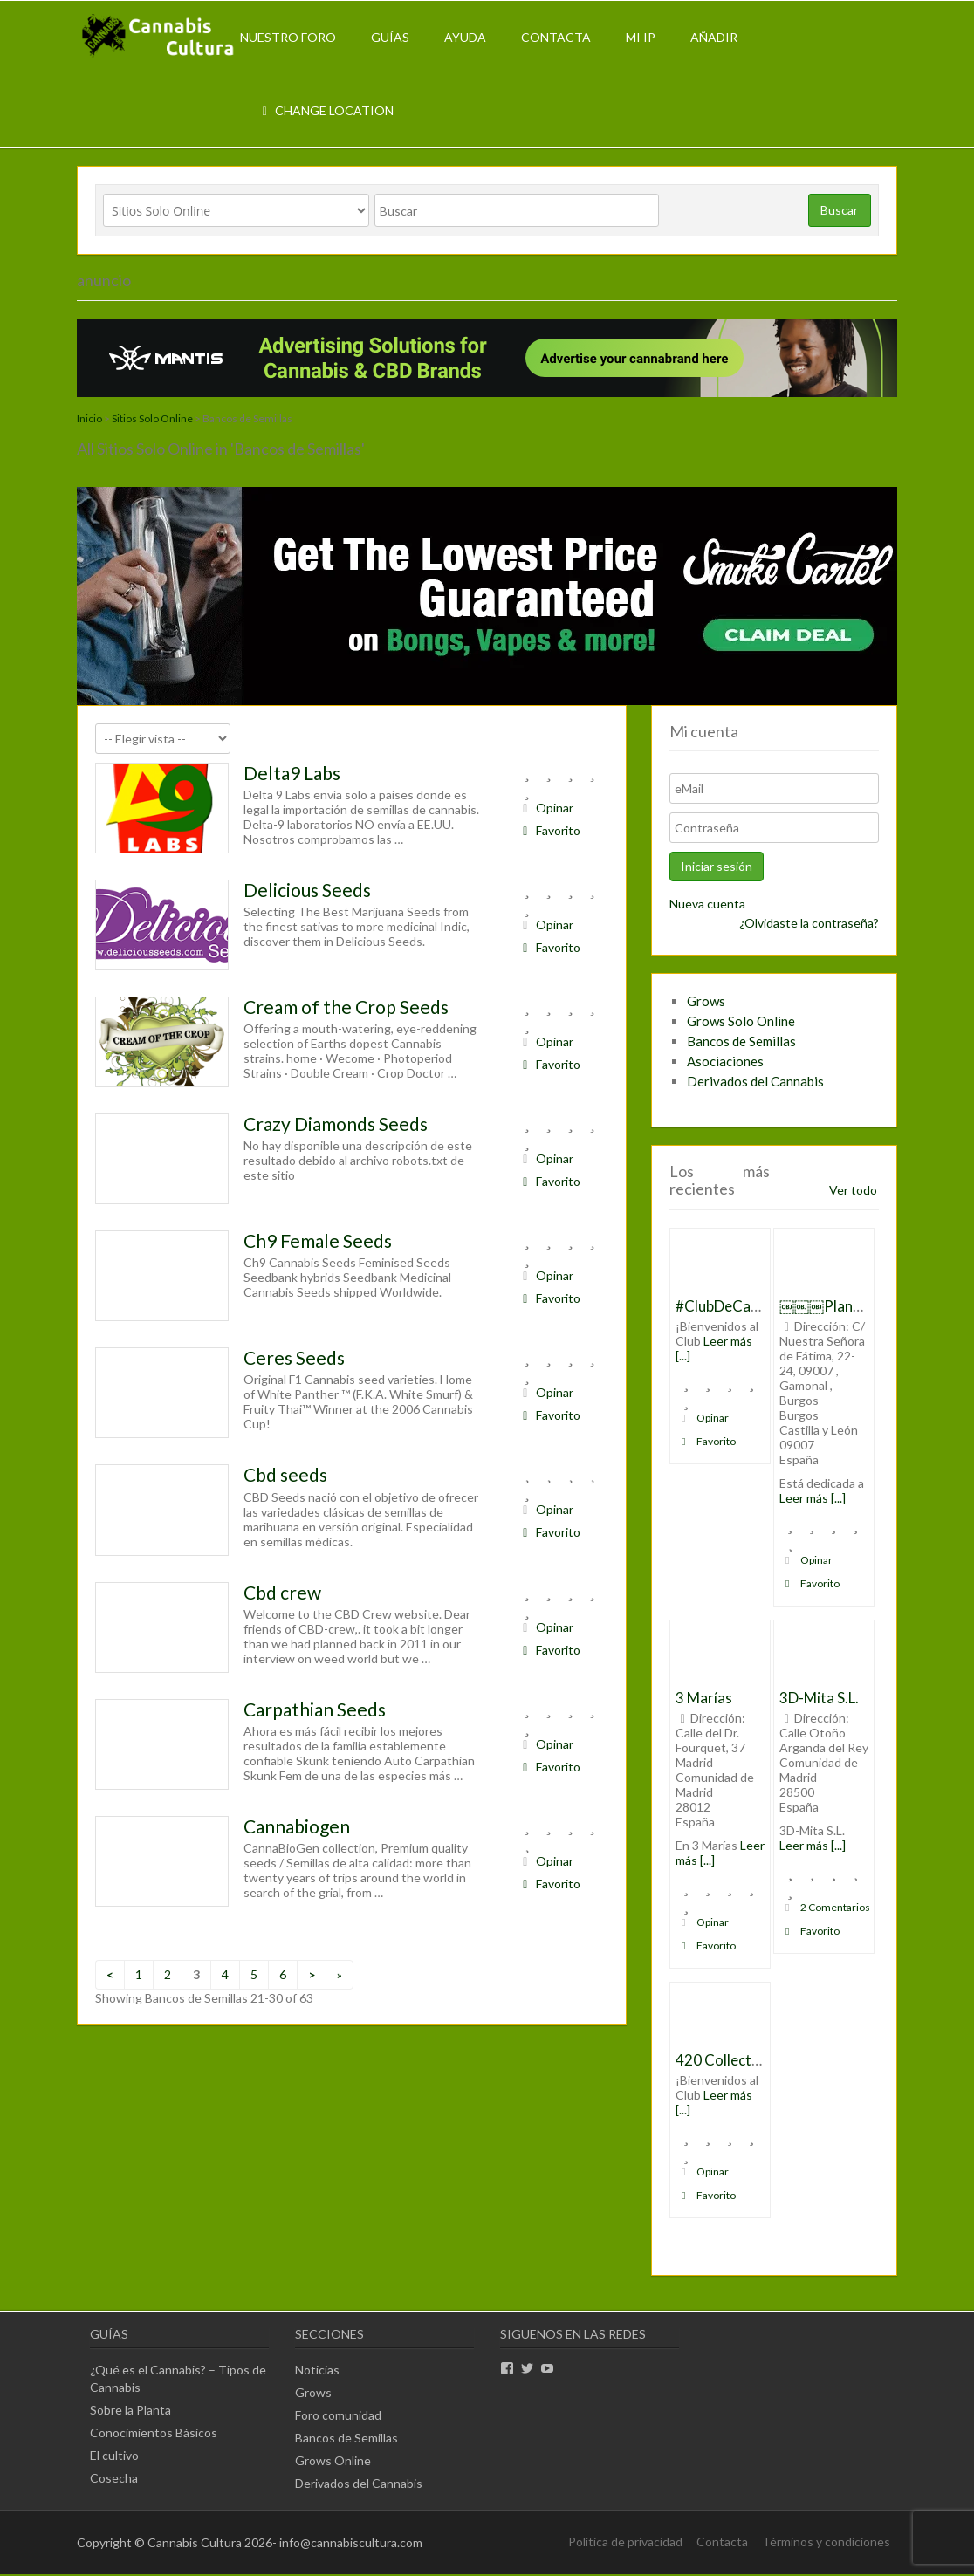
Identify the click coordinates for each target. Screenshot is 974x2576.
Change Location (325, 110)
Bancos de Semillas (741, 1041)
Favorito (549, 830)
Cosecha (114, 2477)
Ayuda (465, 37)
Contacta (556, 37)
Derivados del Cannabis (755, 1081)
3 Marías (704, 1698)
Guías (390, 37)
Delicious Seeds (307, 890)
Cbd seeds (285, 1474)
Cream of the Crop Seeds (346, 1006)
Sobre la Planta (130, 2409)
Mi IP (640, 37)
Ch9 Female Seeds (318, 1240)
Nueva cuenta (707, 903)
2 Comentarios (825, 1907)
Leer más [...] (812, 1497)
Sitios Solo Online (152, 418)
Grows (706, 1001)
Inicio (89, 418)
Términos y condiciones (826, 2541)
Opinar (545, 807)
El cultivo (114, 2455)
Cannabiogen (297, 1826)
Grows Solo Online (741, 1021)
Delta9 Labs (292, 773)
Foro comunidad (338, 2415)
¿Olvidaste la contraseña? (809, 922)
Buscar (839, 209)
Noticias (317, 2369)
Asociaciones (725, 1061)
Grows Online (333, 2460)
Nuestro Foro (288, 37)
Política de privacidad (625, 2541)
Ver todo (853, 1189)
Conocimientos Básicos (153, 2432)
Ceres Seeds (294, 1357)
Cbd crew (282, 1592)
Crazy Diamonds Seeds (336, 1123)
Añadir (713, 37)
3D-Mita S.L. (819, 1698)
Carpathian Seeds (315, 1709)
